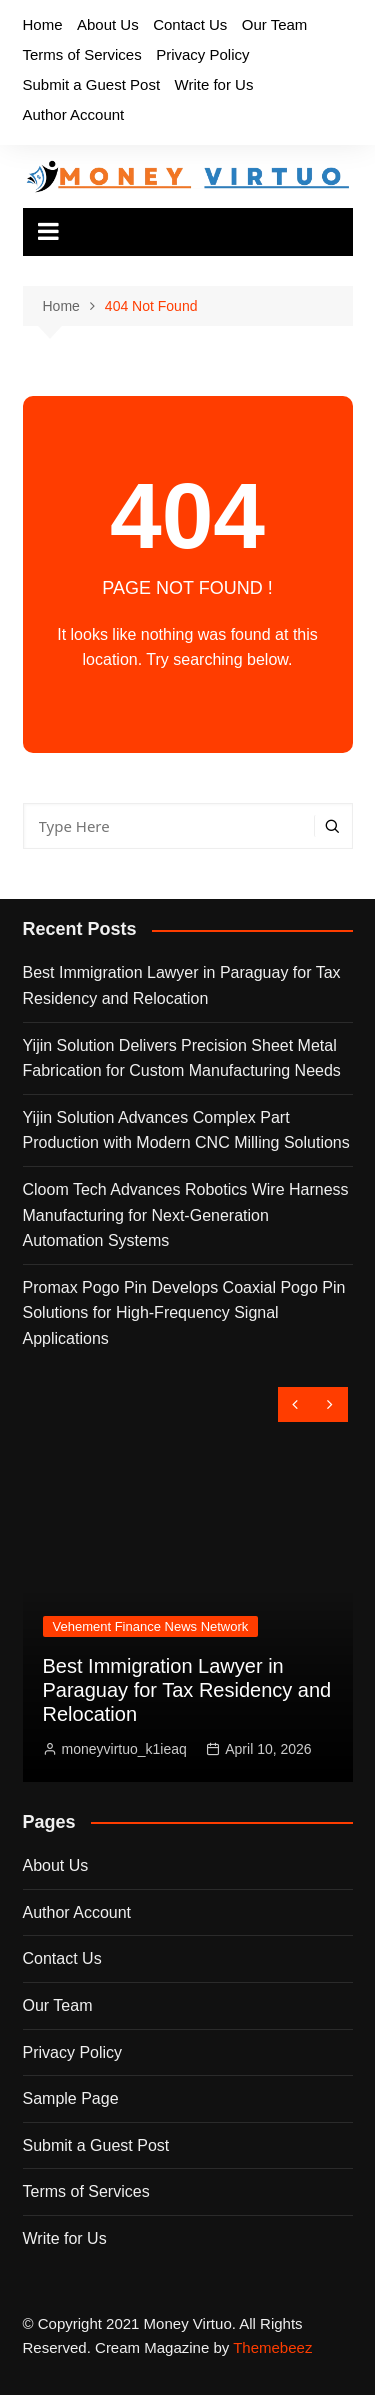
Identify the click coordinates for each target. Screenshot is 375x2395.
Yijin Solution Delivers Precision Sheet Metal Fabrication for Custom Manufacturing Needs (182, 1058)
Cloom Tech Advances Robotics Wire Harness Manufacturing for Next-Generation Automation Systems (186, 1215)
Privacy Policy (202, 54)
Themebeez (272, 2347)
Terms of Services (82, 54)
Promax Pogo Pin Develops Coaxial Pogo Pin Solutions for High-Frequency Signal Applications (184, 1313)
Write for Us (214, 84)
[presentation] (295, 1404)
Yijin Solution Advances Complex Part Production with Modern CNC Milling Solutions (186, 1130)
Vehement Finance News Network (151, 1626)
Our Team (275, 24)
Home (43, 24)
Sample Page (71, 2098)
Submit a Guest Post (92, 84)
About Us (108, 24)
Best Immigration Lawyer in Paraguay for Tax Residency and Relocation (182, 985)
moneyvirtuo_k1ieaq (124, 1749)
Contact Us (190, 24)
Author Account (74, 114)
